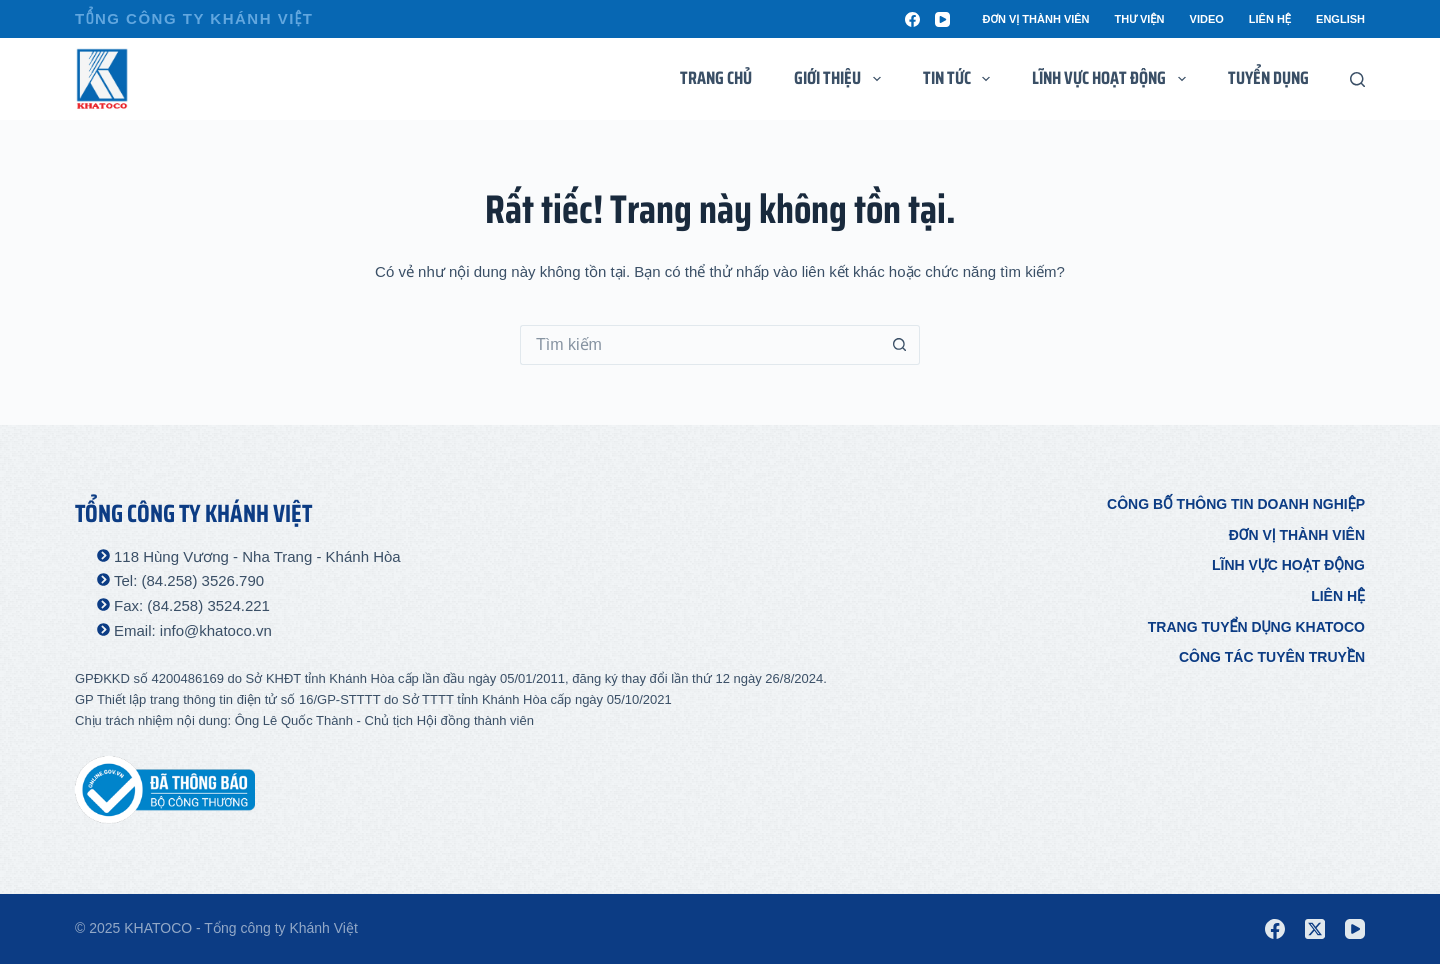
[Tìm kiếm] (1357, 79)
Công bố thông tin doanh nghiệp (1236, 504)
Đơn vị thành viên (1035, 19)
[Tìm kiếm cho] (700, 345)
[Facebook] (912, 19)
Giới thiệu (841, 78)
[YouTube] (942, 19)
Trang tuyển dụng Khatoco (1256, 627)
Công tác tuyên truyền (1272, 657)
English (1340, 19)
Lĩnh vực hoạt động (1288, 565)
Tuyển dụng (1268, 78)
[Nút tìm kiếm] (900, 345)
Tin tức (961, 78)
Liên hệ (1270, 19)
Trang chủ (716, 78)
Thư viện (1140, 19)
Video (1207, 19)
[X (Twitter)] (1315, 929)
